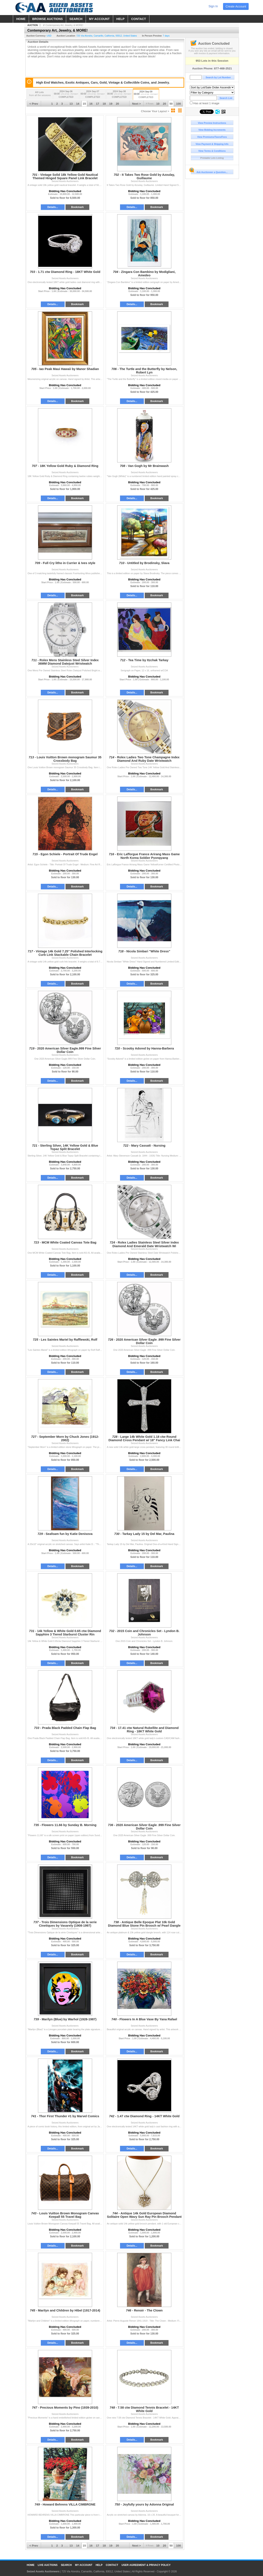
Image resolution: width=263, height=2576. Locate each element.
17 (97, 103)
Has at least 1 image (204, 103)
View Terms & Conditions (212, 151)
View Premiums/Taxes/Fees (212, 137)
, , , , (106, 35)
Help (99, 2565)
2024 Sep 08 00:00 (119, 94)
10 (158, 103)
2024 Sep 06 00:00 (66, 94)
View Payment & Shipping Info (212, 144)
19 (110, 103)
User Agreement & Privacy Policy (146, 2565)
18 (104, 103)
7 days (166, 35)
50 (171, 103)
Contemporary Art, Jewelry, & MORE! (64, 25)
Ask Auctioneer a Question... (209, 171)
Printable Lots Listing (212, 158)
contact (138, 19)
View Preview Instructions (212, 123)
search (75, 19)
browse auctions (47, 19)
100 (178, 103)
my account (99, 19)
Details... (52, 207)
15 (84, 103)
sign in (213, 6)
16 (91, 103)
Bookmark (77, 207)
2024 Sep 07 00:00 (93, 94)
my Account (83, 2565)
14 (77, 103)
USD (49, 35)
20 (164, 103)
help (120, 19)
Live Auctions (48, 2565)
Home (31, 2565)
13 (71, 103)
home (21, 19)
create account (236, 6)
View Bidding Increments (212, 129)
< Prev (33, 103)
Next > (136, 103)
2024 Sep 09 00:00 (146, 94)
